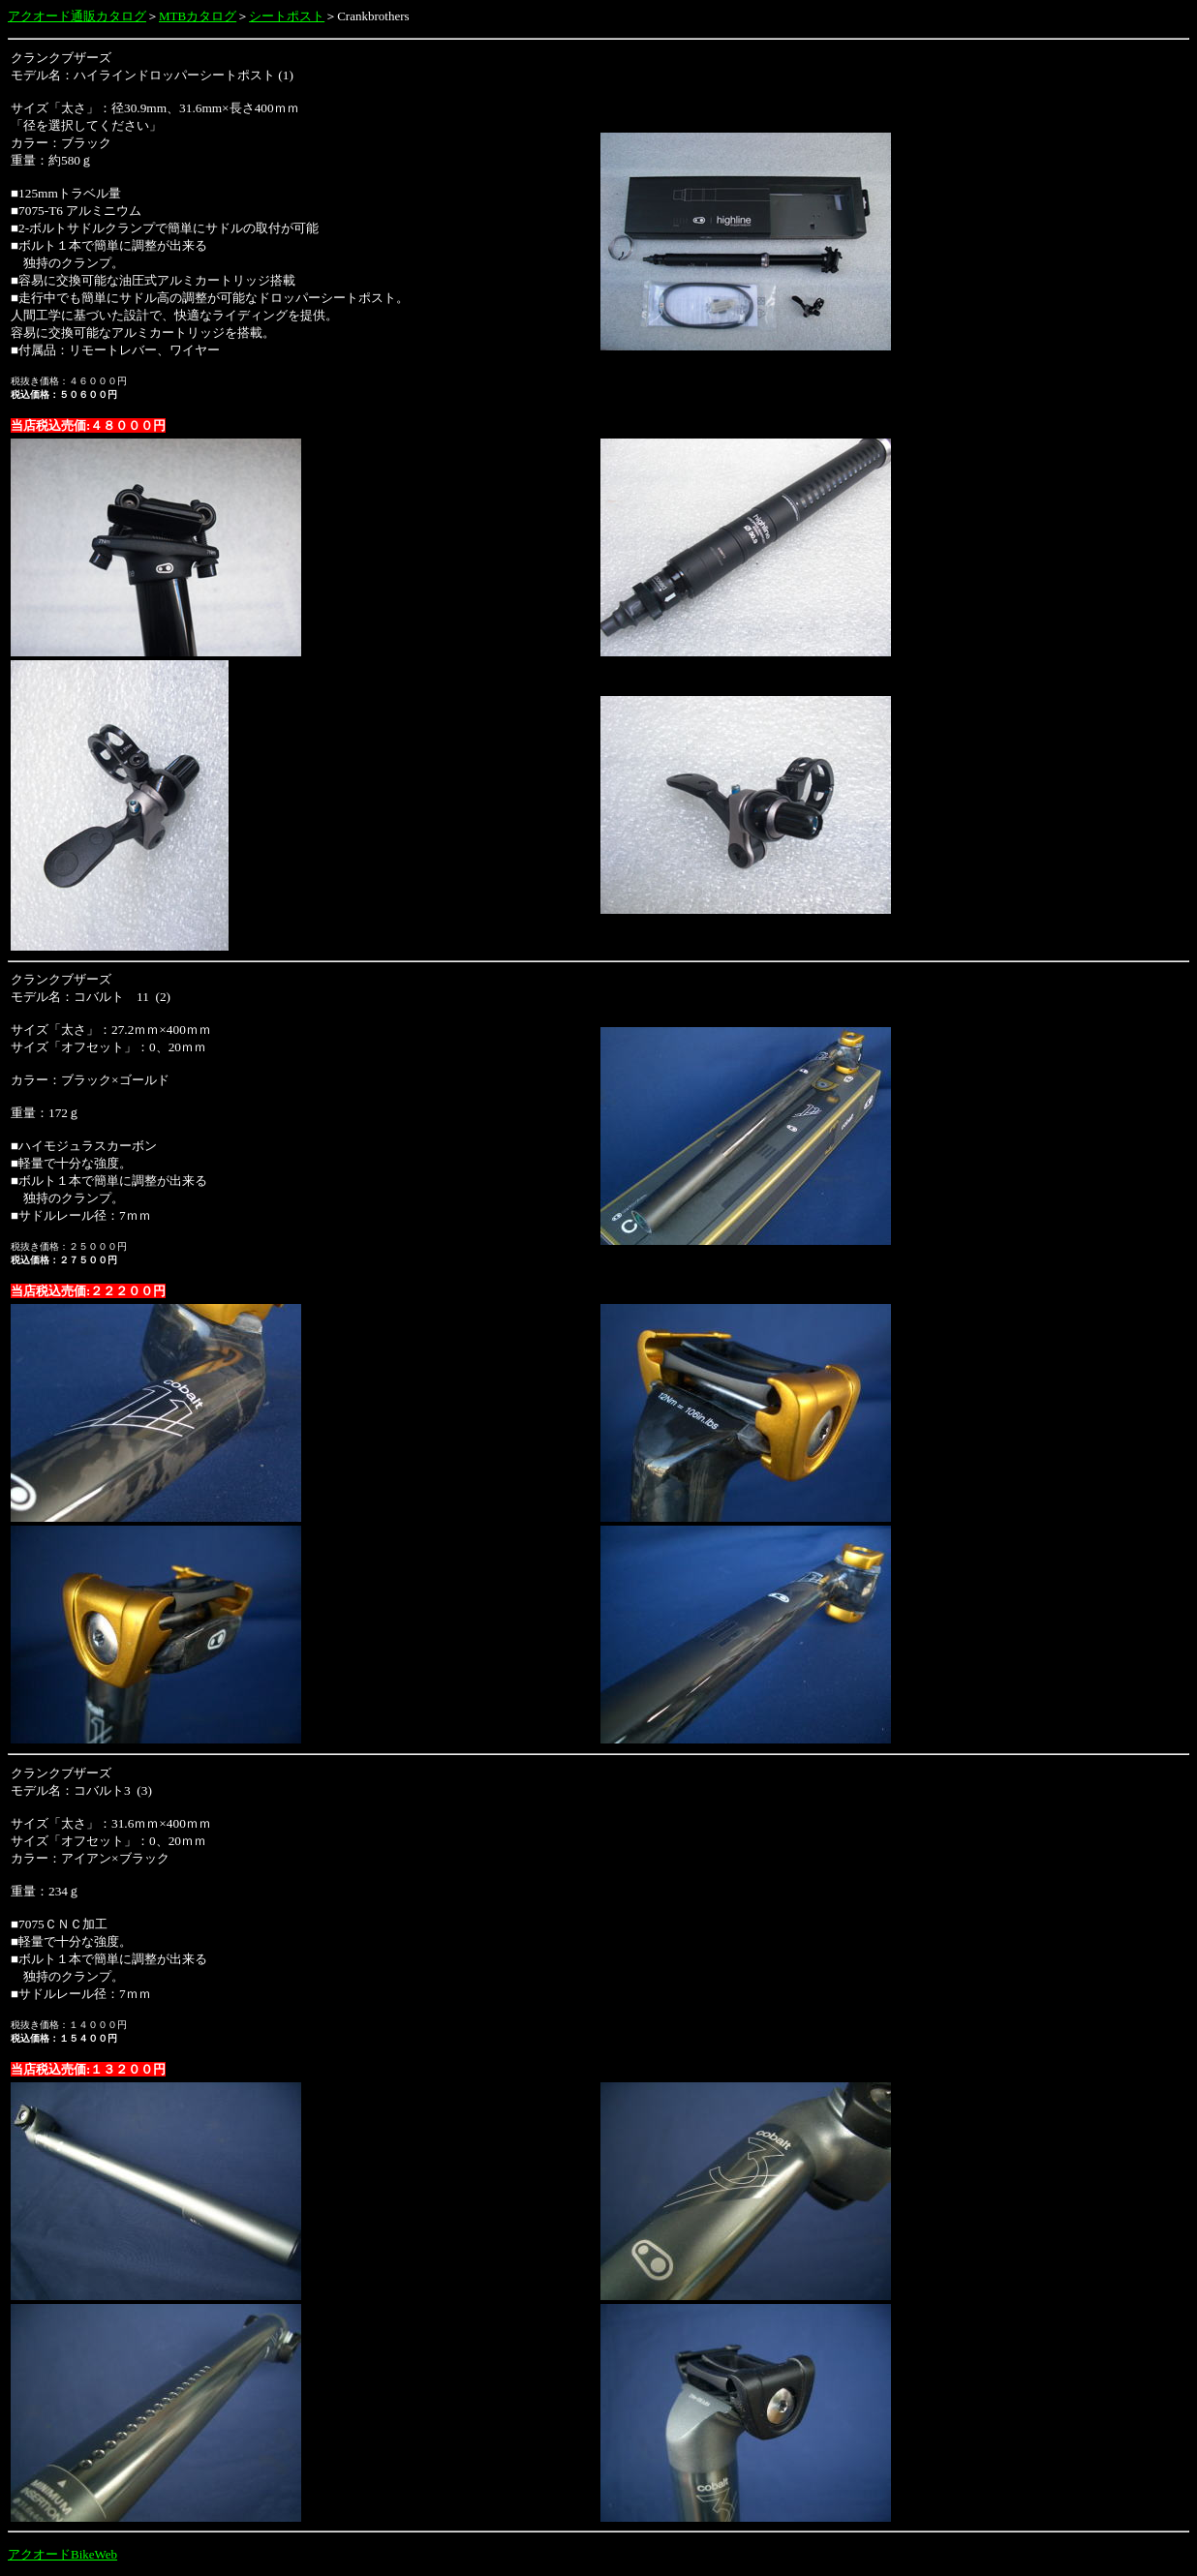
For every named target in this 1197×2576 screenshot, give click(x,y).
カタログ (121, 16)
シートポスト (286, 16)
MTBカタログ (197, 16)
